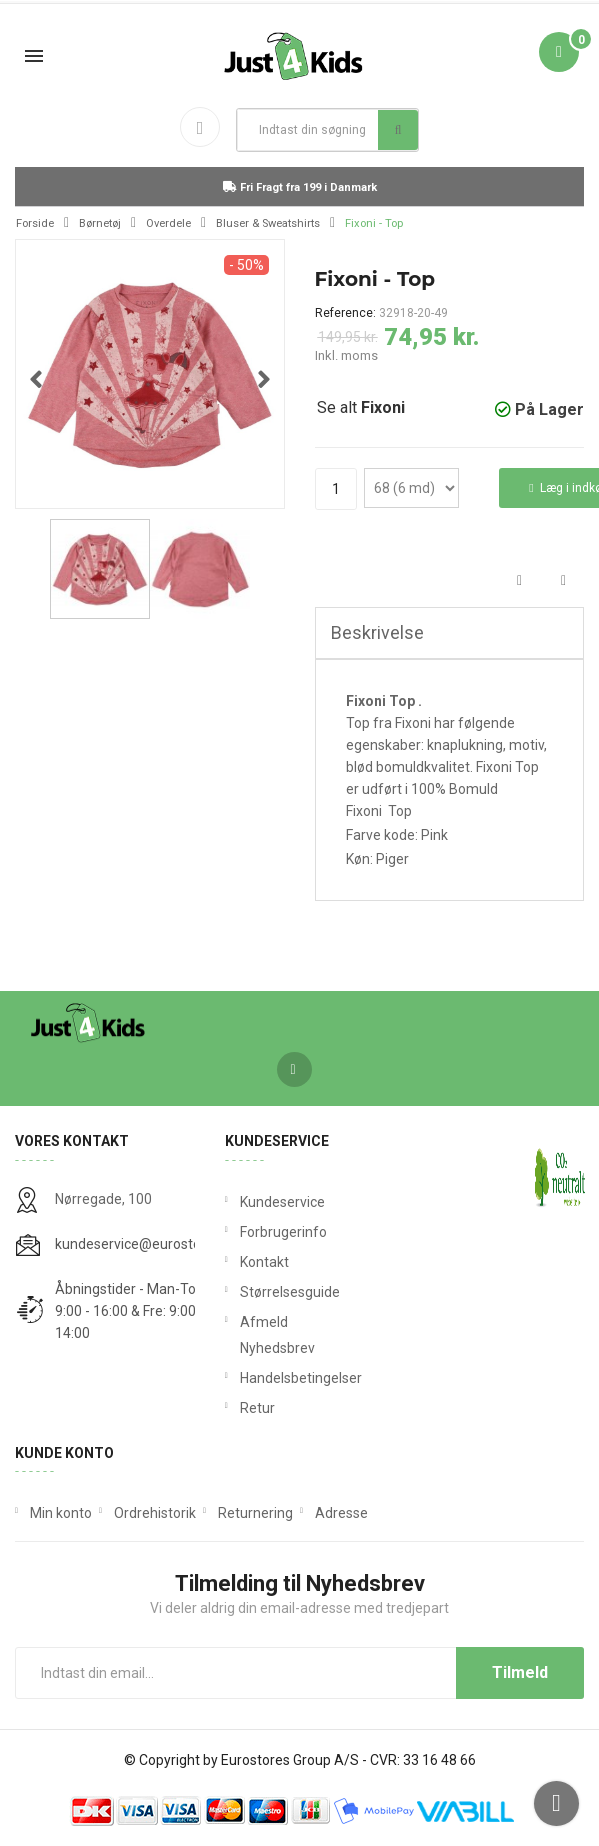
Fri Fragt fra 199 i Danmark (300, 187)
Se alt (361, 407)
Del (519, 581)
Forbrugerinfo (283, 1232)
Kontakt (264, 1262)
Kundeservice (282, 1202)
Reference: (345, 313)
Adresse (341, 1513)
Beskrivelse (377, 632)
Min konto (61, 1513)
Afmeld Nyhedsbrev (277, 1335)
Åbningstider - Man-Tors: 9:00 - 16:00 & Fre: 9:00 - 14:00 (133, 1311)
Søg (398, 130)
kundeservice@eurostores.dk (147, 1244)
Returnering (255, 1513)
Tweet (563, 581)
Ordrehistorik (155, 1513)
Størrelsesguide (290, 1292)
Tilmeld (520, 1672)
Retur (257, 1408)
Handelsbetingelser (300, 1378)
